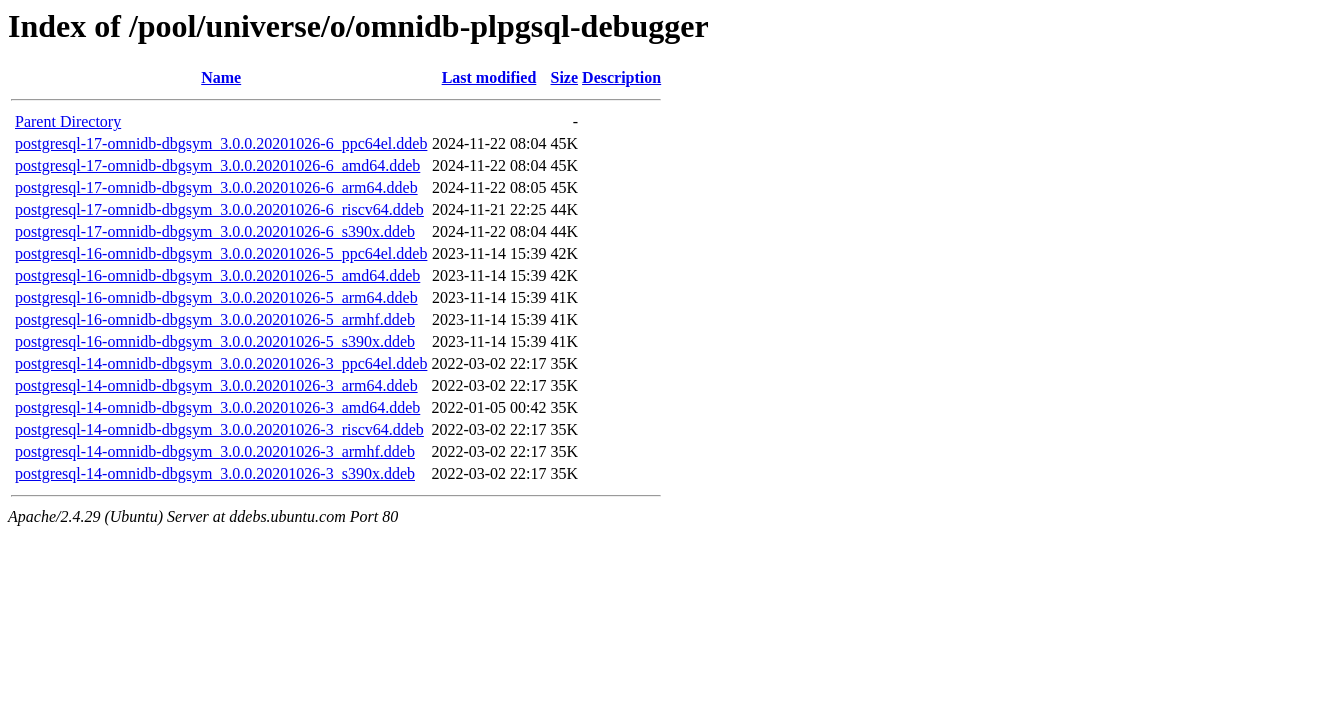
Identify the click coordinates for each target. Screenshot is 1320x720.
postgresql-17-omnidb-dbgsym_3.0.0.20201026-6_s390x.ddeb (215, 231)
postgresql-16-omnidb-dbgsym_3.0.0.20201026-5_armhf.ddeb (215, 319)
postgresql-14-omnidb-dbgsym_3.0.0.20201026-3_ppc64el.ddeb (221, 363)
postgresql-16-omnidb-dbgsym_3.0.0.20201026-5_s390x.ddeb (215, 341)
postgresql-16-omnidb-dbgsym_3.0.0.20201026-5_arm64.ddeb (216, 297)
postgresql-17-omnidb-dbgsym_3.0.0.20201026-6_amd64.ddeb (217, 165)
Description (621, 77)
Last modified (489, 77)
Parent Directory (68, 121)
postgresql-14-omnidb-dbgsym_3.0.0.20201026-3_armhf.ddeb (215, 451)
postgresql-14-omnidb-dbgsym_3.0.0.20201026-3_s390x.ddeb (215, 473)
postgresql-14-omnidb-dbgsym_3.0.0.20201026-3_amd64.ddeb (217, 407)
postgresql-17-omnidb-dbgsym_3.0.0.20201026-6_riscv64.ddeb (219, 209)
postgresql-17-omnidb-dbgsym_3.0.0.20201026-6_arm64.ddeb (216, 187)
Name (221, 77)
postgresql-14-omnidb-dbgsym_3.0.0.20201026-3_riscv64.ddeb (219, 429)
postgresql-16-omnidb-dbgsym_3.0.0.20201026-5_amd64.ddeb (217, 275)
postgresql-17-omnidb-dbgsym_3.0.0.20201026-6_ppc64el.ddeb (221, 143)
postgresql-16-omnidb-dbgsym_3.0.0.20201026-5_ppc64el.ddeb (221, 253)
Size (565, 77)
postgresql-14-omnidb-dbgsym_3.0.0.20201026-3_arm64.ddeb (216, 385)
